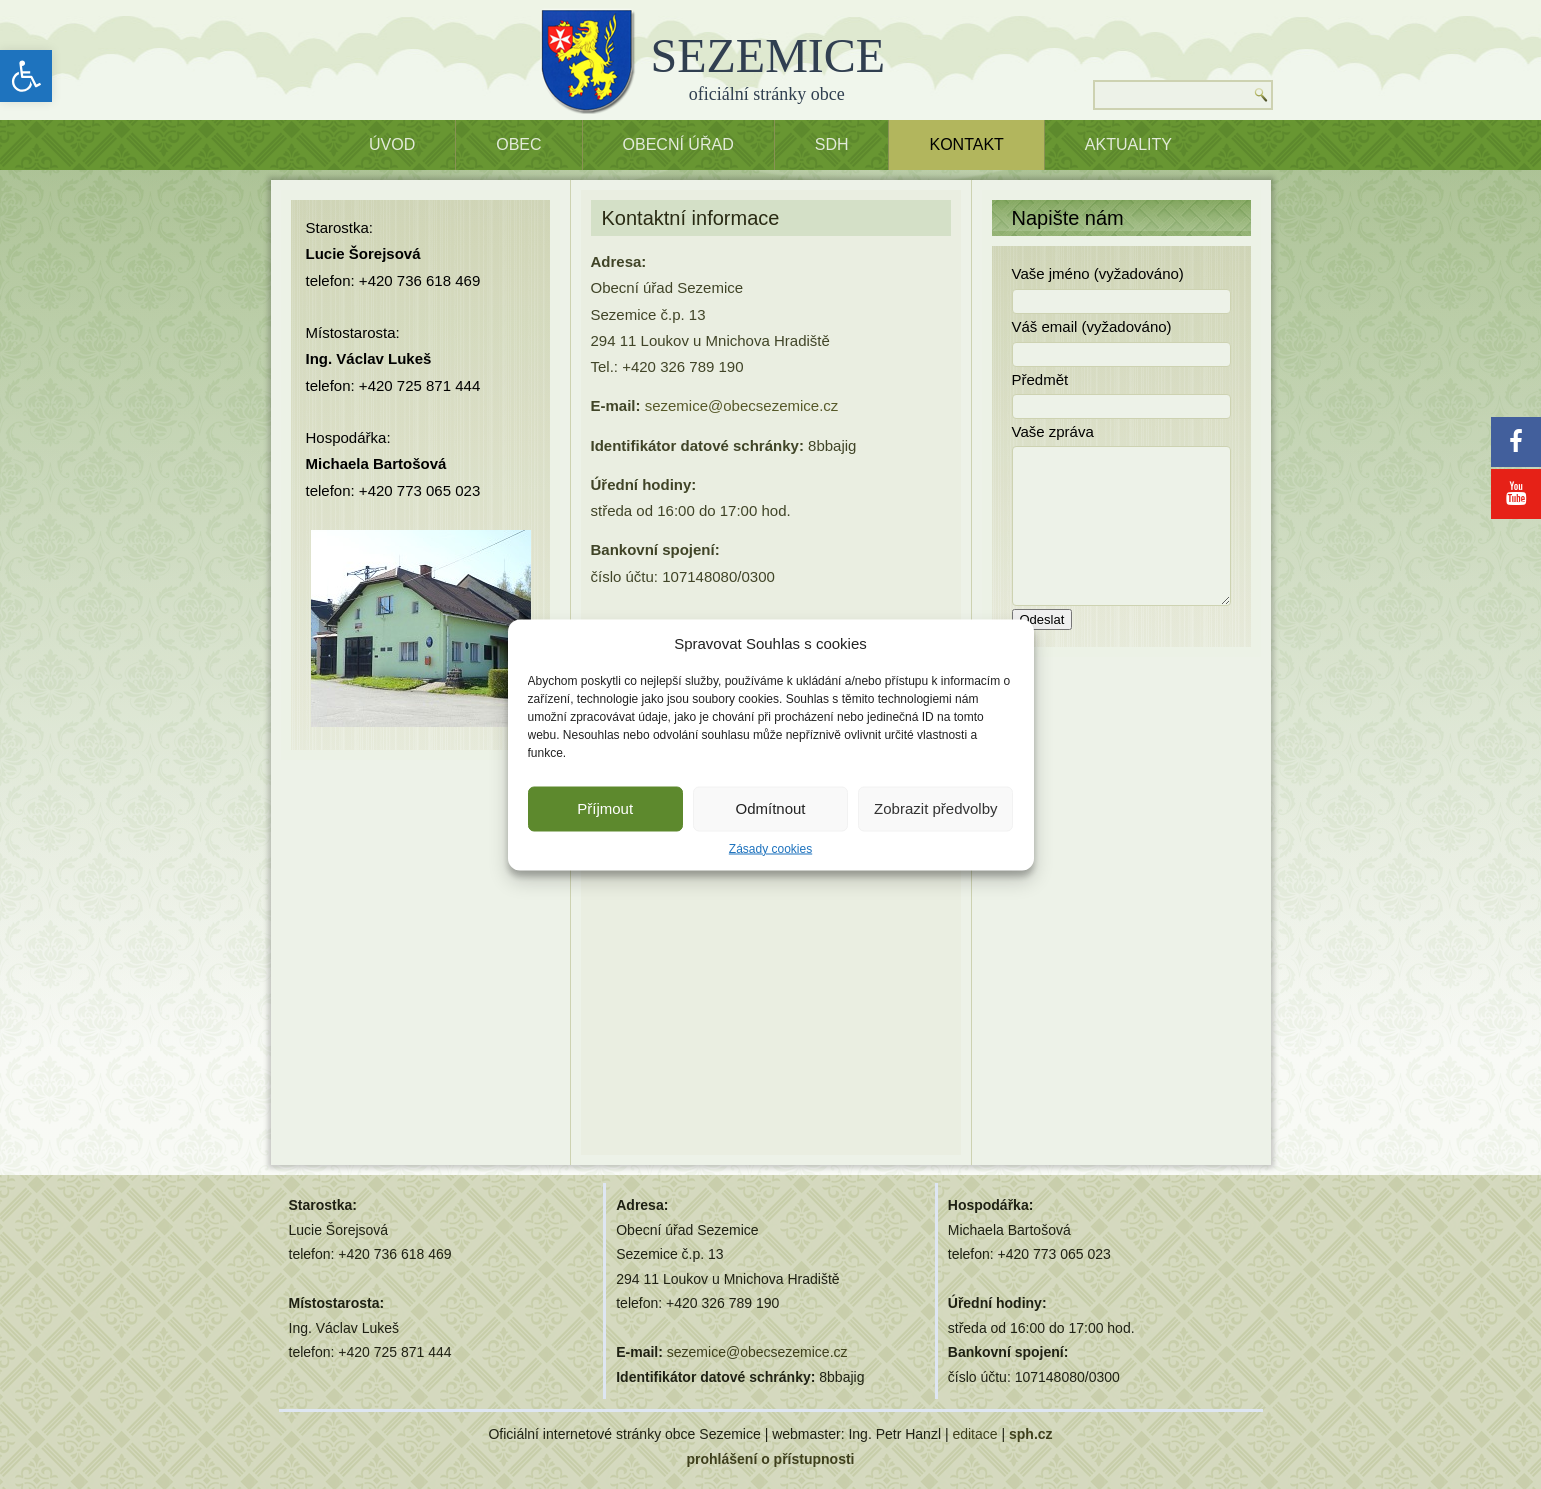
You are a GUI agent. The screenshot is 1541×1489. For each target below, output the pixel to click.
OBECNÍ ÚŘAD (678, 144)
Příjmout (605, 808)
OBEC (518, 144)
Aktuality (1128, 144)
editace (974, 1434)
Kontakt (966, 144)
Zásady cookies (770, 848)
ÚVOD (392, 144)
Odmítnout (770, 808)
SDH (832, 144)
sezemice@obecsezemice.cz (742, 405)
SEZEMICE (768, 55)
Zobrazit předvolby (935, 808)
